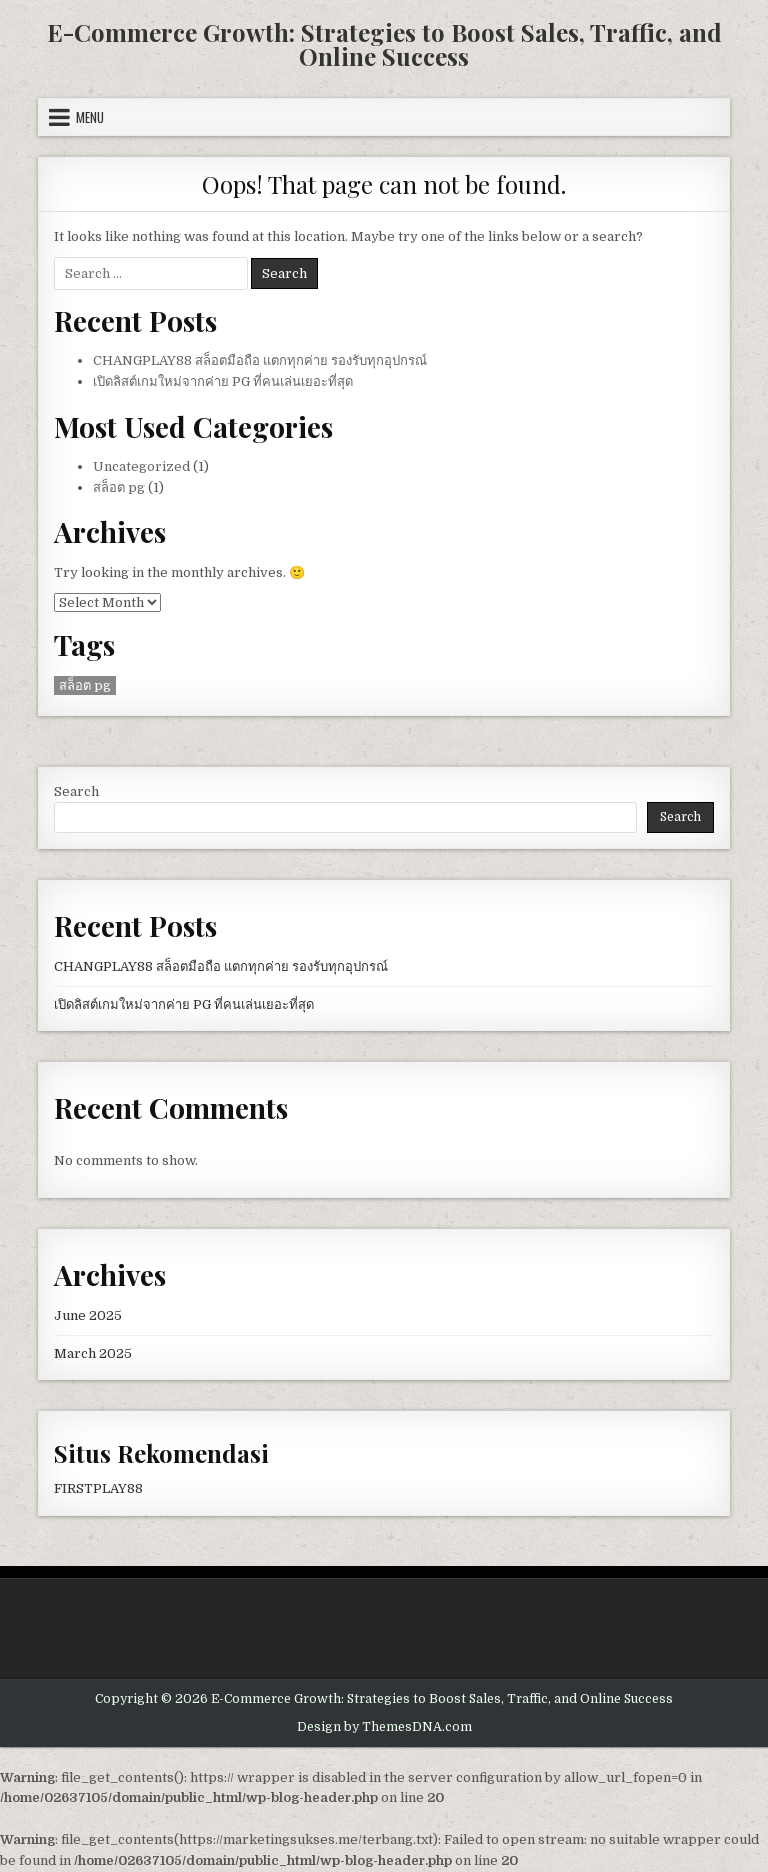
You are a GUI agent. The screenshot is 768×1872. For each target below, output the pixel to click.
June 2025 (88, 1315)
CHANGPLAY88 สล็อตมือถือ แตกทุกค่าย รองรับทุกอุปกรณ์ (260, 360)
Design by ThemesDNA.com (384, 1727)
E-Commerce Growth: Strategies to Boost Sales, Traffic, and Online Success (384, 44)
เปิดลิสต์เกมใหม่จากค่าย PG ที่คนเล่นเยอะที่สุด (223, 381)
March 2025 (93, 1353)
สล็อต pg (119, 487)
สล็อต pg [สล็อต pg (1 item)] (85, 685)
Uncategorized (141, 466)
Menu (90, 117)
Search (76, 791)
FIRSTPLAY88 (98, 1488)
